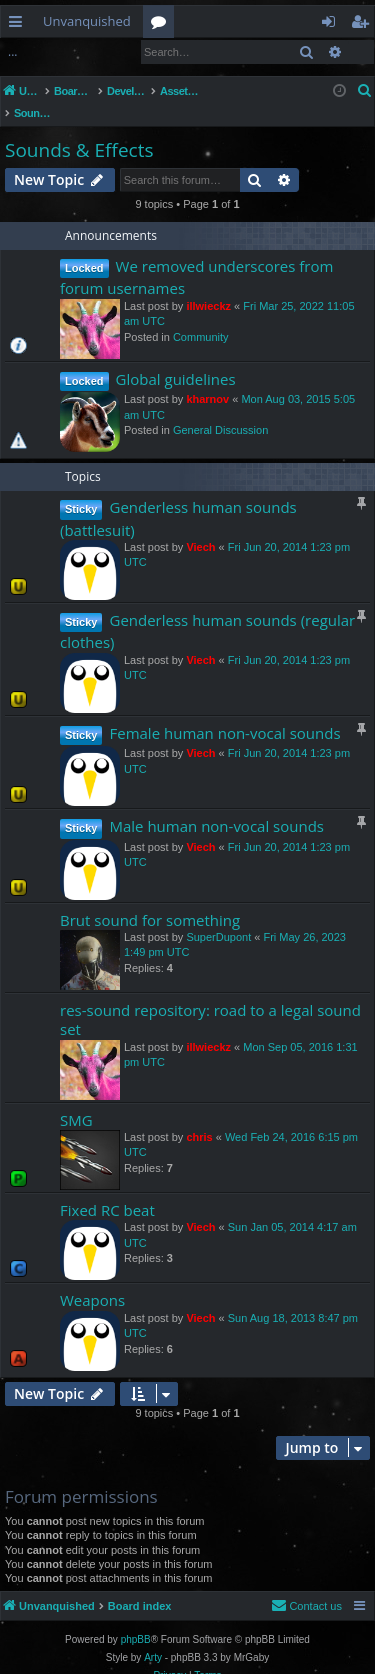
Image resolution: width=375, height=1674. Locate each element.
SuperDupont (218, 916)
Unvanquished (87, 21)
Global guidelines (176, 358)
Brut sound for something (150, 899)
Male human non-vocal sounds (216, 805)
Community (201, 316)
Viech (200, 526)
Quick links (19, 25)
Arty (153, 1636)
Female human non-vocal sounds (224, 712)
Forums (162, 25)
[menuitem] (365, 91)
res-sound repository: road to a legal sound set (210, 998)
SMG (76, 1099)
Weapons (92, 1279)
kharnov (207, 378)
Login (33, 51)
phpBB (136, 1618)
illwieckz (208, 285)
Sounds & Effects (79, 129)
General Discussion (220, 409)
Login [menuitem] (332, 25)
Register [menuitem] (364, 25)
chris (199, 1116)
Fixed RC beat (107, 1189)
